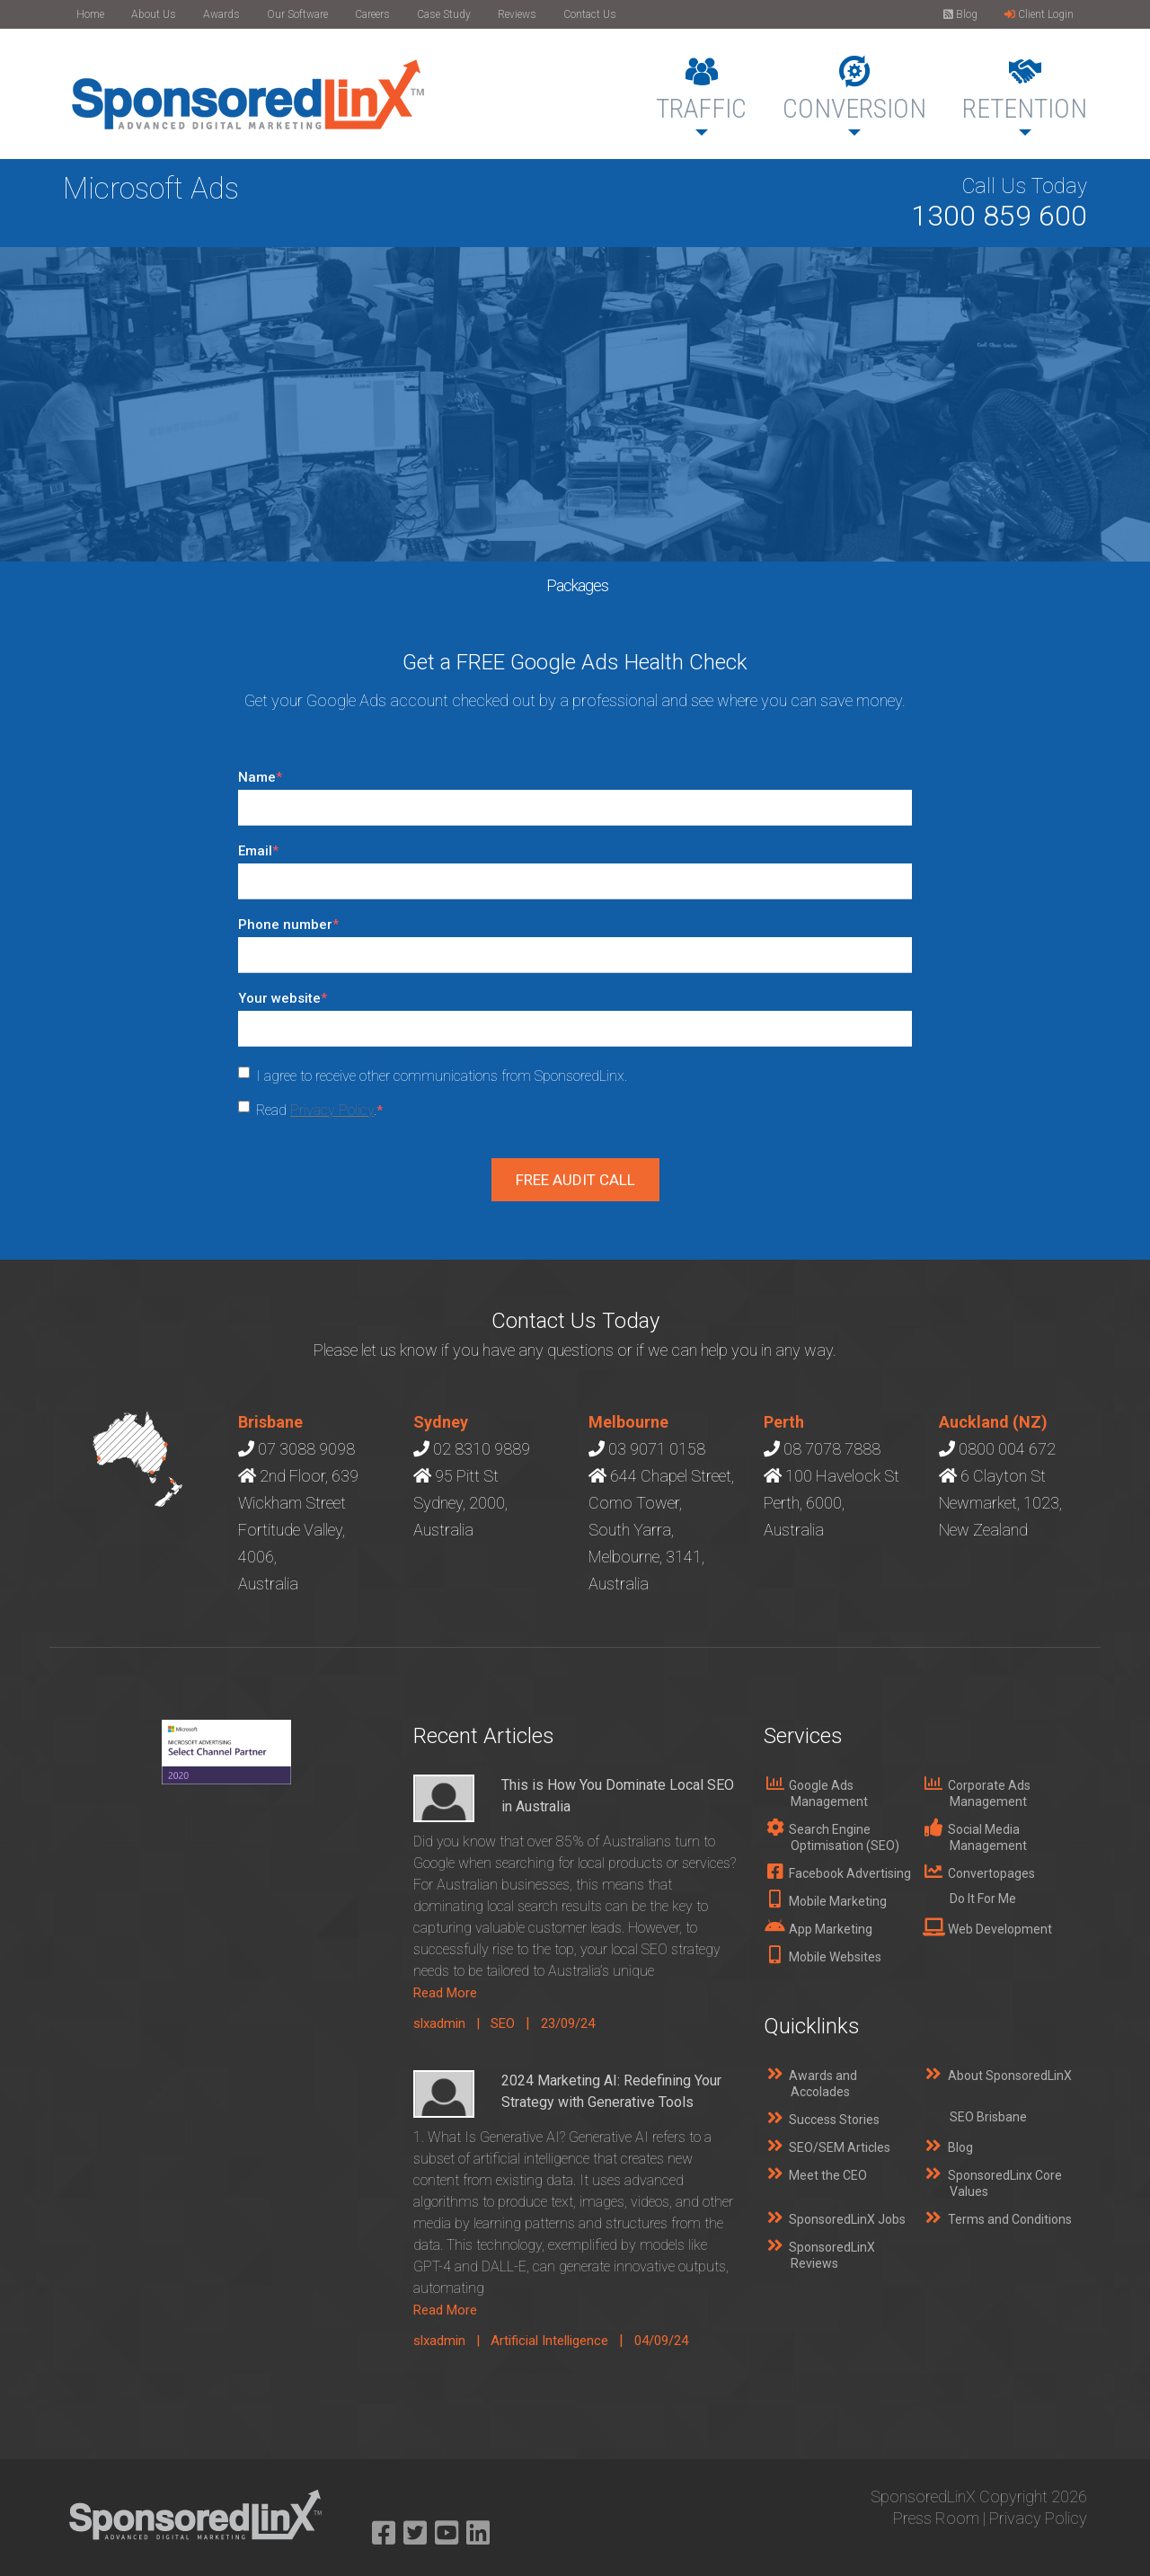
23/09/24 (568, 2023)
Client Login (1039, 14)
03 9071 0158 (656, 1448)
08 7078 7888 (831, 1448)
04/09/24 (661, 2341)
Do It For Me (983, 1898)
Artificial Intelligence (549, 2341)
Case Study (444, 14)
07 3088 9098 (306, 1448)
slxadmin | (452, 2023)
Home (90, 14)
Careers (372, 14)
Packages (577, 585)
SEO (503, 2023)
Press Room (936, 2518)
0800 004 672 (1007, 1448)
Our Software (297, 14)
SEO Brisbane (988, 2117)
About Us (153, 14)
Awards (221, 14)
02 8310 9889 (481, 1448)
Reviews (517, 14)
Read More (445, 1993)
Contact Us (589, 14)
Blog (960, 14)
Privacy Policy (332, 1110)
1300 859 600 (999, 216)
